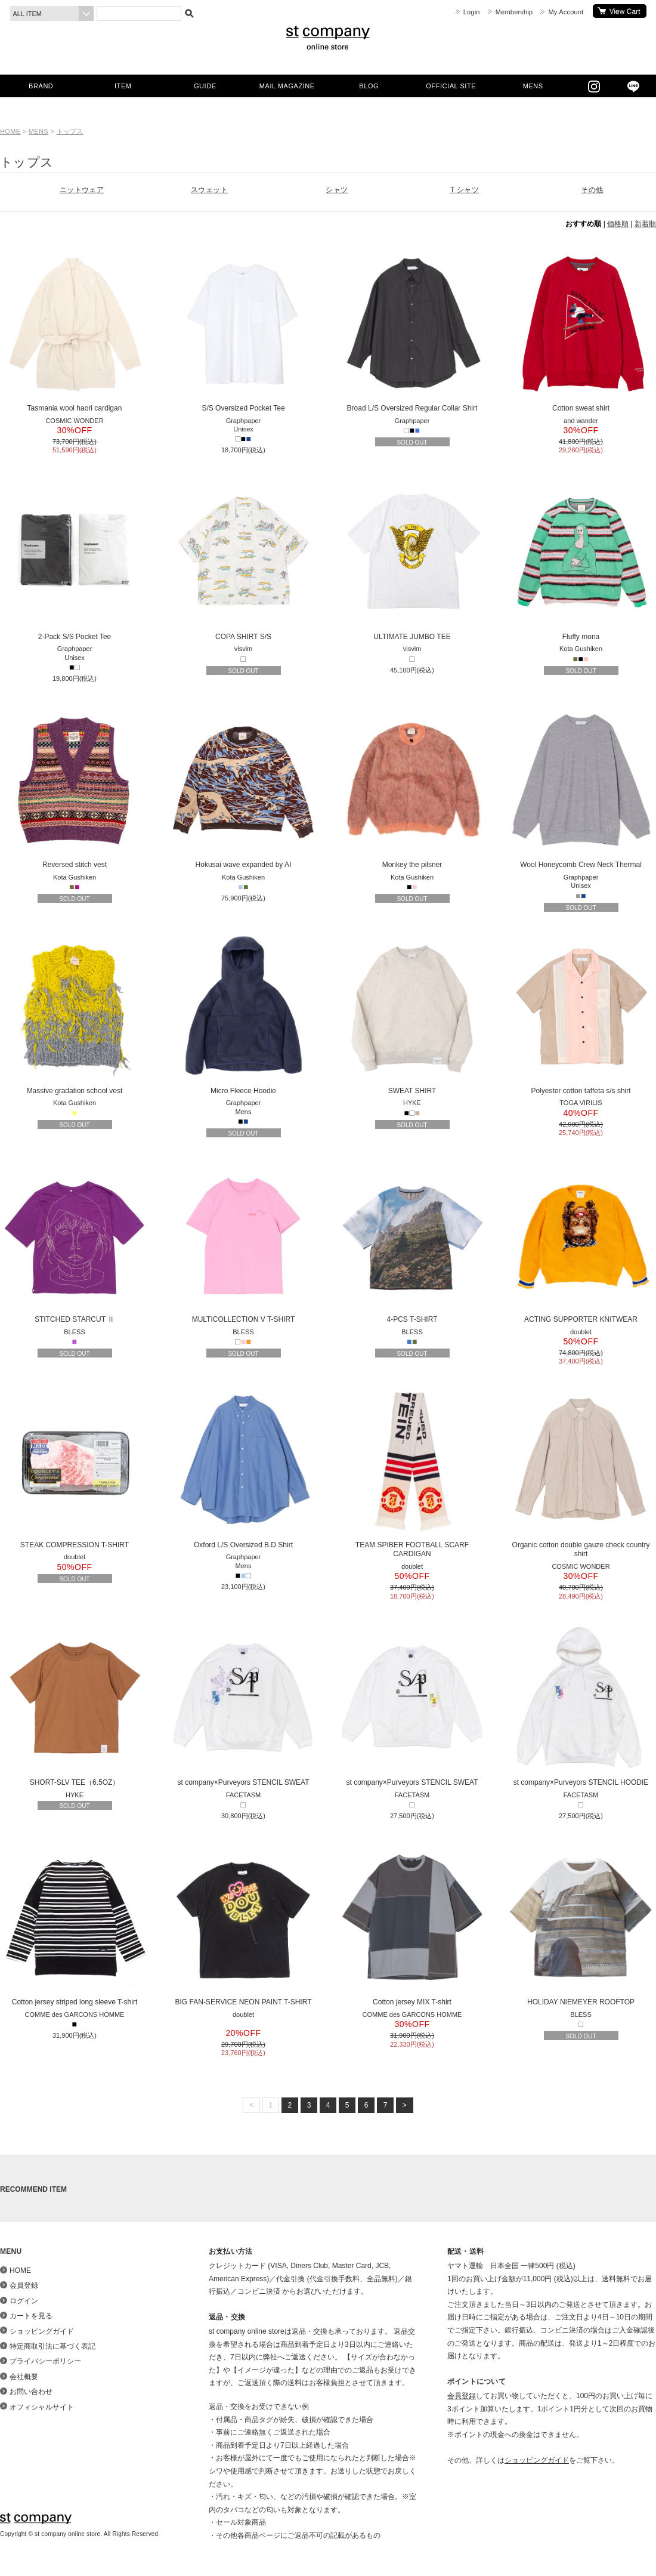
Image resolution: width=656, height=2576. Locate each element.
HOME (10, 131)
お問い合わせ (31, 2391)
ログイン (24, 2301)
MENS (533, 86)
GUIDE (205, 86)
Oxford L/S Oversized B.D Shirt (243, 1467)
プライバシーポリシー (45, 2361)
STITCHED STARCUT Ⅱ (74, 1242)
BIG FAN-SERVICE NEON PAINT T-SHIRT (243, 1924)
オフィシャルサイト (42, 2407)
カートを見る (619, 11)
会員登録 (24, 2285)
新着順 (645, 224)
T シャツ (464, 190)
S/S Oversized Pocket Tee (243, 330)
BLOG (369, 86)
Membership (514, 12)
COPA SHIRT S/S (243, 559)
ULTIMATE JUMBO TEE (412, 559)
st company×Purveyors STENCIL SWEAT (243, 1705)
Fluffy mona (580, 559)
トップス (70, 131)
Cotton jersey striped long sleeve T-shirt (74, 1924)
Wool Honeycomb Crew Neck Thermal (580, 787)
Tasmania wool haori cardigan (74, 330)
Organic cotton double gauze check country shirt (580, 1472)
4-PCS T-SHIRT (412, 1242)
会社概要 (24, 2377)
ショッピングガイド (42, 2331)
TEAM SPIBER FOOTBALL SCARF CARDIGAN (412, 1472)
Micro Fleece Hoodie (243, 1013)
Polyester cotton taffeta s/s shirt (580, 1013)
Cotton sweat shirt (580, 330)
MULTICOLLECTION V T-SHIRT (243, 1242)
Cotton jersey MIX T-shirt (412, 1924)
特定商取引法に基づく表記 (52, 2346)
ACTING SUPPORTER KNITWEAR (580, 1242)
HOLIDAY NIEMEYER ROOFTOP (580, 1924)
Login (471, 12)
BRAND (41, 86)
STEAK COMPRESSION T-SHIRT (74, 1467)
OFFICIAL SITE (451, 86)
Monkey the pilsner (412, 787)
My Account (565, 12)
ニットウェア (82, 190)
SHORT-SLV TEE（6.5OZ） (74, 1705)
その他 (592, 190)
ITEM (123, 86)
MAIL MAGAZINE (287, 86)
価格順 (618, 224)
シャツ (337, 190)
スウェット (209, 190)
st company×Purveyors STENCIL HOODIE (580, 1705)
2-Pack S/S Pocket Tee (74, 559)
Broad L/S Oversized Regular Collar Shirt (412, 330)
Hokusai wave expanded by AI (243, 787)
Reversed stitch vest (74, 787)
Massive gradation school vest (74, 1013)
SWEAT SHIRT (412, 1013)
